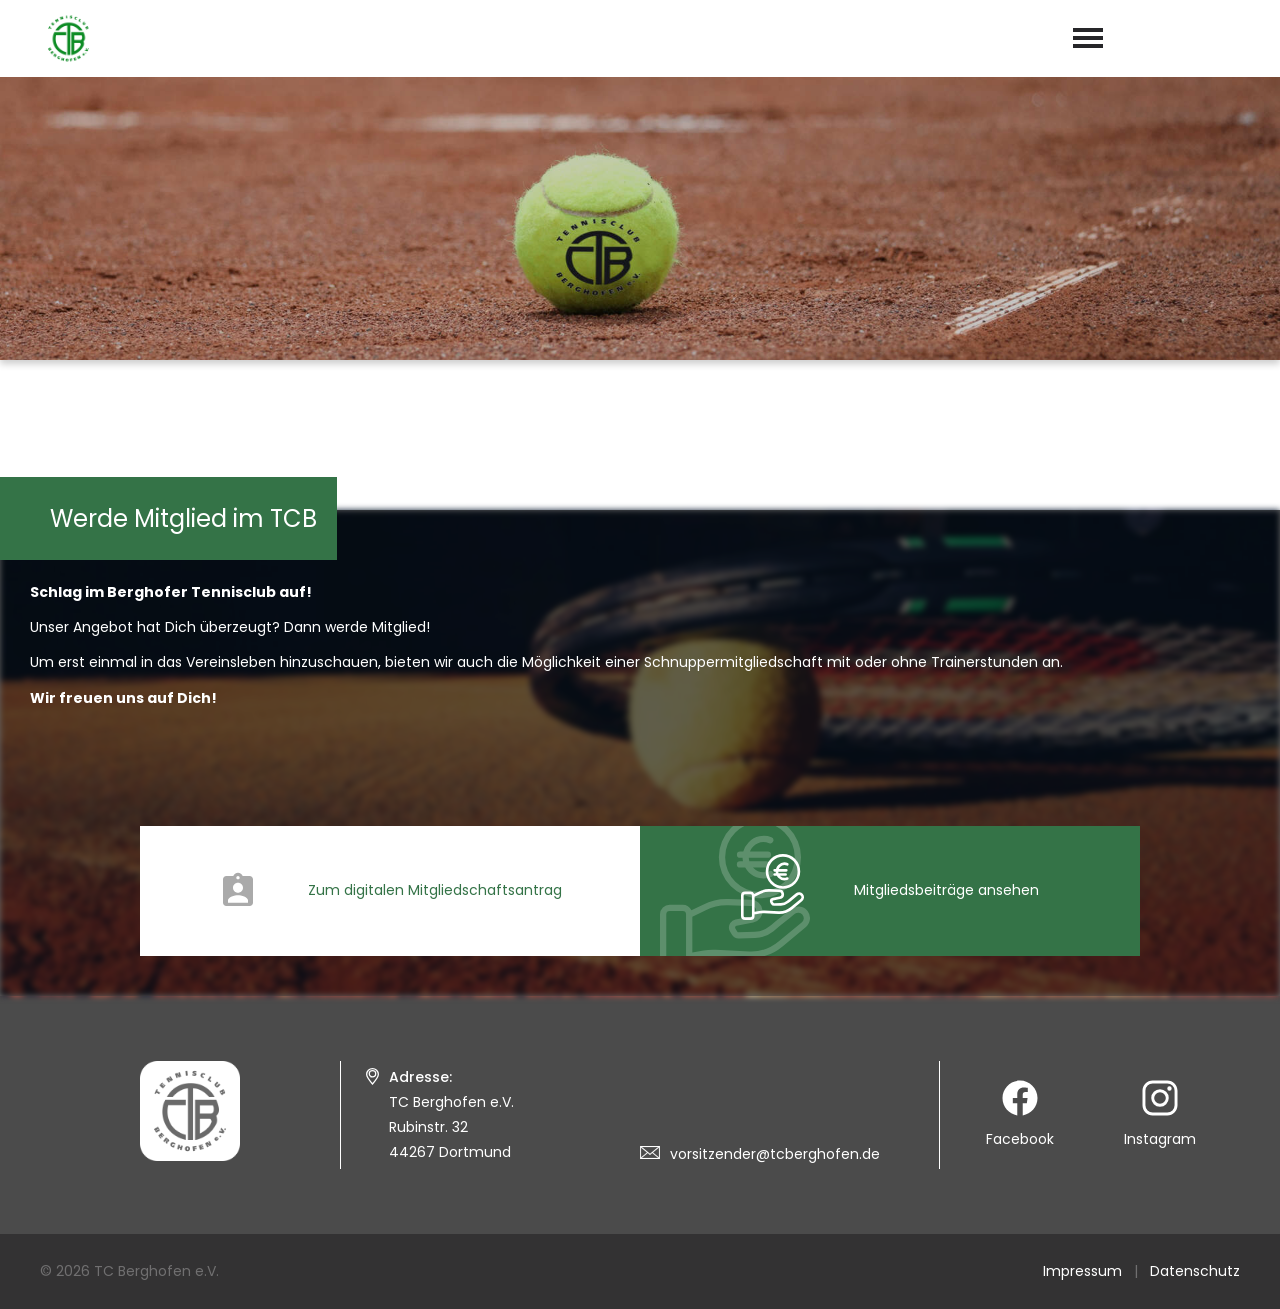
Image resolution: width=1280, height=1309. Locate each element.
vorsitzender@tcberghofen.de (775, 1154)
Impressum (1082, 1271)
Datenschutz (1195, 1271)
